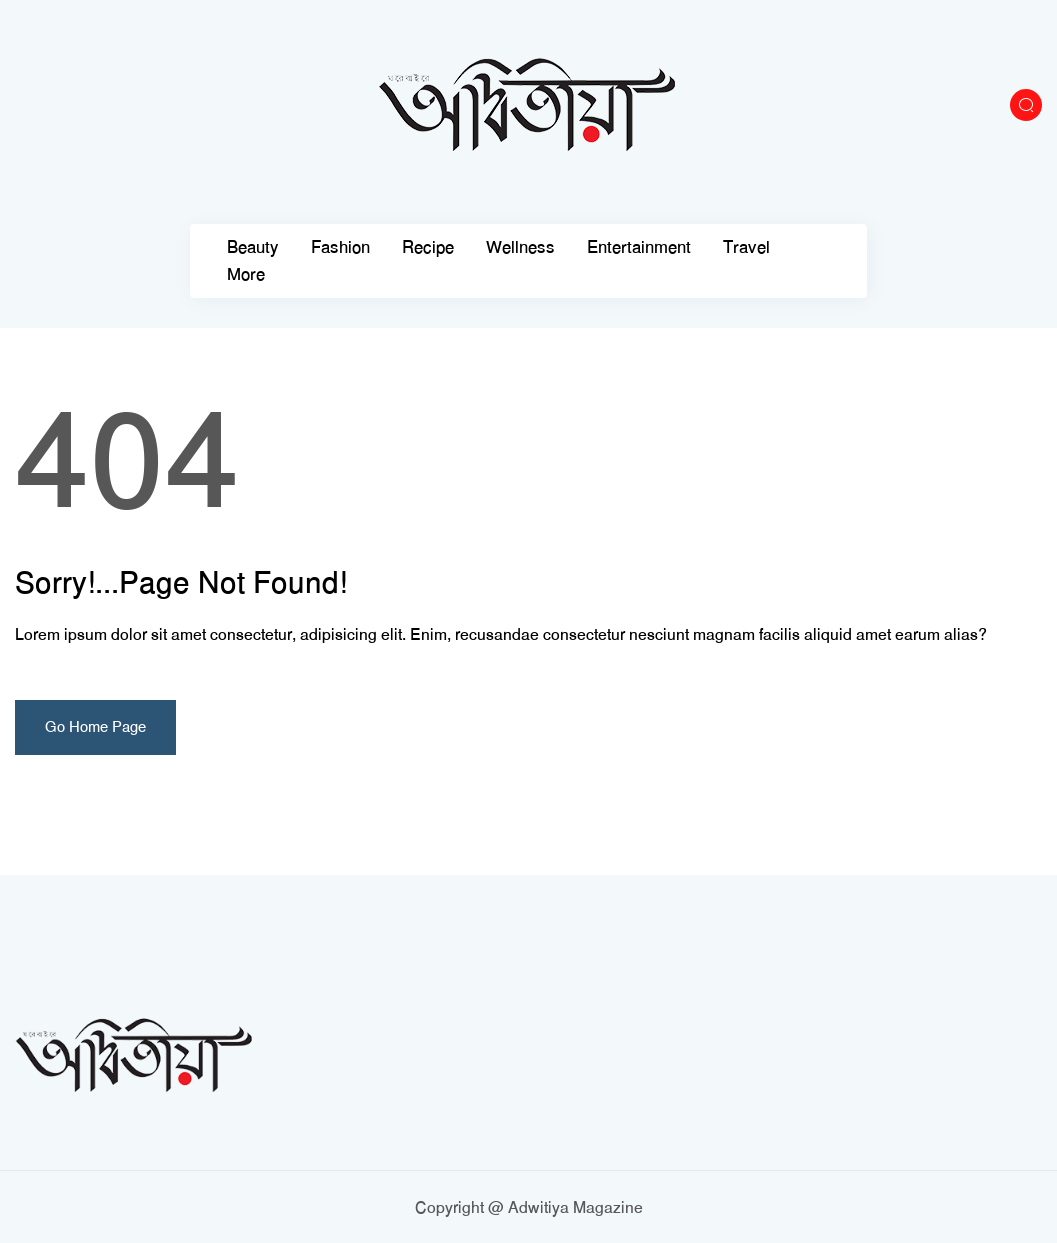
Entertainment (639, 247)
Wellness (520, 247)
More (246, 274)
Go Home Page (95, 727)
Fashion (340, 247)
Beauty (253, 247)
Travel (746, 247)
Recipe (428, 247)
